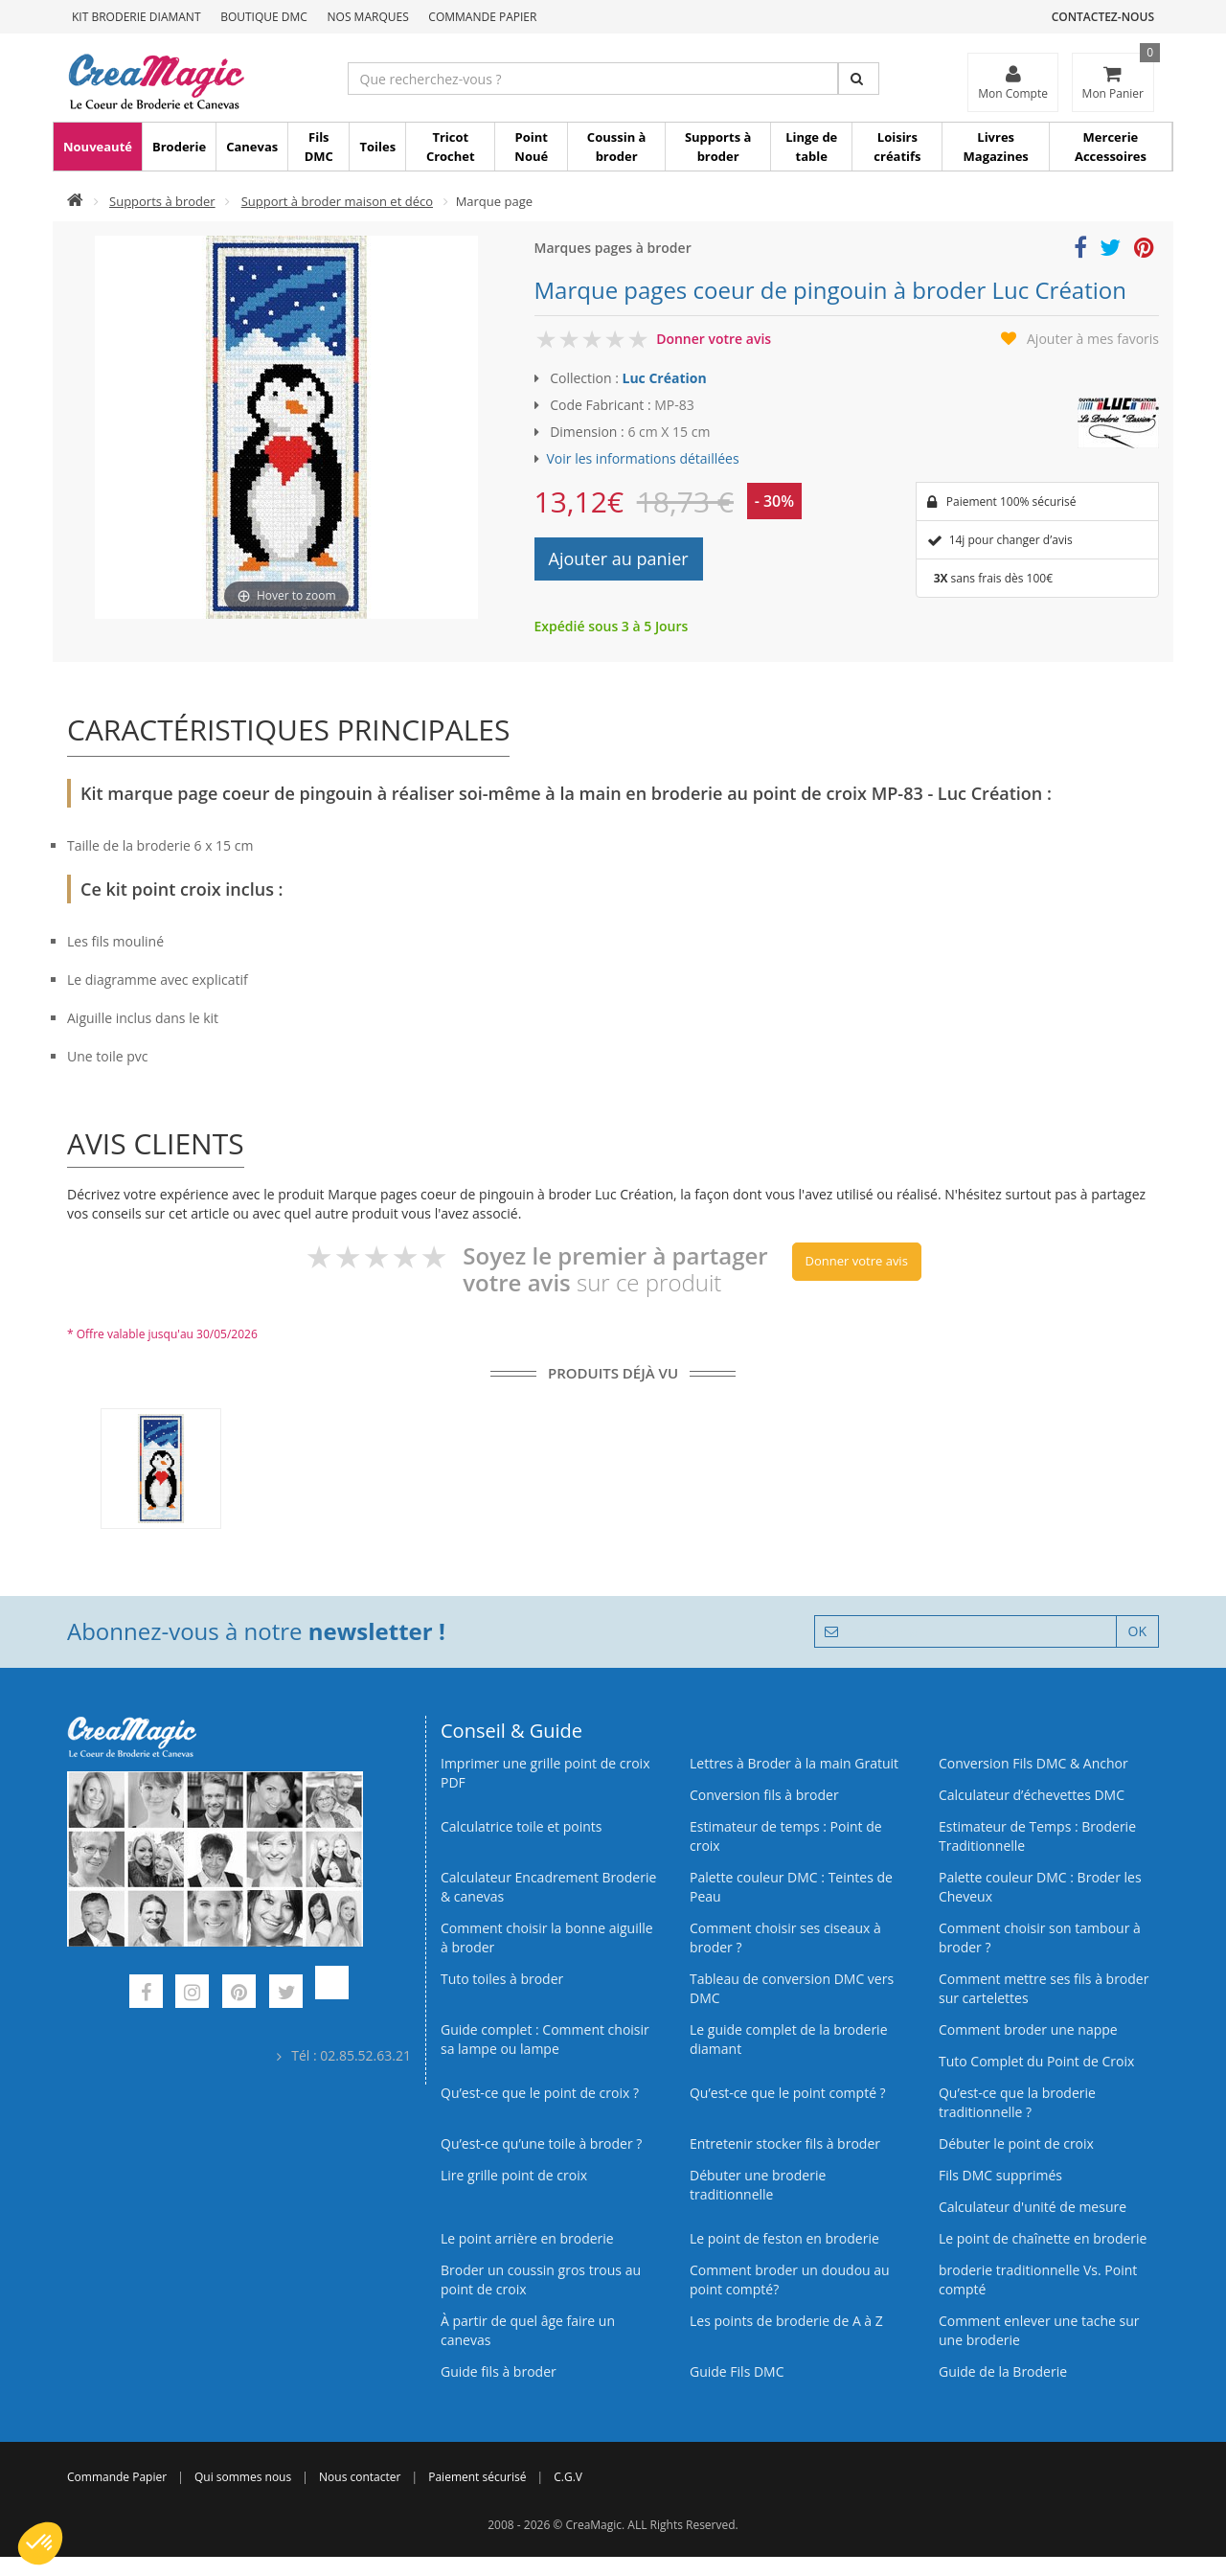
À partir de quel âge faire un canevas (528, 2330)
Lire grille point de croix (514, 2175)
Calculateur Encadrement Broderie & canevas (548, 1886)
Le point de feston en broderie (784, 2238)
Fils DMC (319, 146)
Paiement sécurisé (477, 2477)
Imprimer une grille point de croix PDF (545, 1772)
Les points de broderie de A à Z (786, 2321)
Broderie (179, 146)
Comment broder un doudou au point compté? (790, 2279)
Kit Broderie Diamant (136, 17)
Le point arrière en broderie (527, 2238)
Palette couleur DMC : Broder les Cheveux (1040, 1886)
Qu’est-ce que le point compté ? (788, 2093)
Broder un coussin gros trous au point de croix (541, 2279)
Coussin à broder (617, 146)
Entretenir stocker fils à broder (785, 2143)
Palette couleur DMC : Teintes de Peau (791, 1886)
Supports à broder (718, 146)
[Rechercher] (858, 78)
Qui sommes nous (242, 2477)
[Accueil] (75, 201)
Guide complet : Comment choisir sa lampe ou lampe (545, 2039)
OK (1137, 1631)
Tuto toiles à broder (502, 1979)
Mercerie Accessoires (1111, 146)
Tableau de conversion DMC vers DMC (792, 1988)
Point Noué (531, 146)
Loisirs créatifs (897, 146)
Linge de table (811, 146)
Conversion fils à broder (764, 1795)
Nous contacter (359, 2477)
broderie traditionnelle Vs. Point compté (1038, 2279)
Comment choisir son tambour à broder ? (1040, 1937)
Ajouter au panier (619, 558)
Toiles (377, 146)
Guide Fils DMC (737, 2371)
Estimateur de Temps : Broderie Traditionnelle (1037, 1836)
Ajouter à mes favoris (1093, 339)
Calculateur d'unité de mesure (1032, 2207)
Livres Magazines (996, 146)
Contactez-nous (1103, 17)
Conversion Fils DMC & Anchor (1033, 1763)
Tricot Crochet (450, 146)
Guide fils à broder (498, 2371)
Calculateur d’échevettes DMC (1031, 1795)
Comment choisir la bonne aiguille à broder (547, 1937)
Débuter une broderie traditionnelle (758, 2184)
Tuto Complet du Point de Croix (1036, 2061)
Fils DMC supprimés (1000, 2175)
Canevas (252, 146)
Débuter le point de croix (1016, 2143)
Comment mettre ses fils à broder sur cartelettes (1043, 1988)
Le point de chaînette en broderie (1043, 2238)
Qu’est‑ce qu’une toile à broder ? (541, 2143)
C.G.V (568, 2477)
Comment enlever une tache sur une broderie (1039, 2330)
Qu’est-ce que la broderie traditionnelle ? (1017, 2102)
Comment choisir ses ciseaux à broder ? (785, 1937)
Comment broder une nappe (1028, 2029)
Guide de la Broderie (1003, 2371)
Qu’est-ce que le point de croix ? (540, 2093)
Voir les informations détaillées (643, 458)
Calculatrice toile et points (521, 1826)
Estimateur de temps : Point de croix (786, 1836)
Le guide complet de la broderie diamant (789, 2039)
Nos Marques (368, 17)
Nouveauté (97, 146)
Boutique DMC (263, 17)
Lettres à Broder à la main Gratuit (794, 1763)
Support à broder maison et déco (337, 201)
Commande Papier (482, 17)
